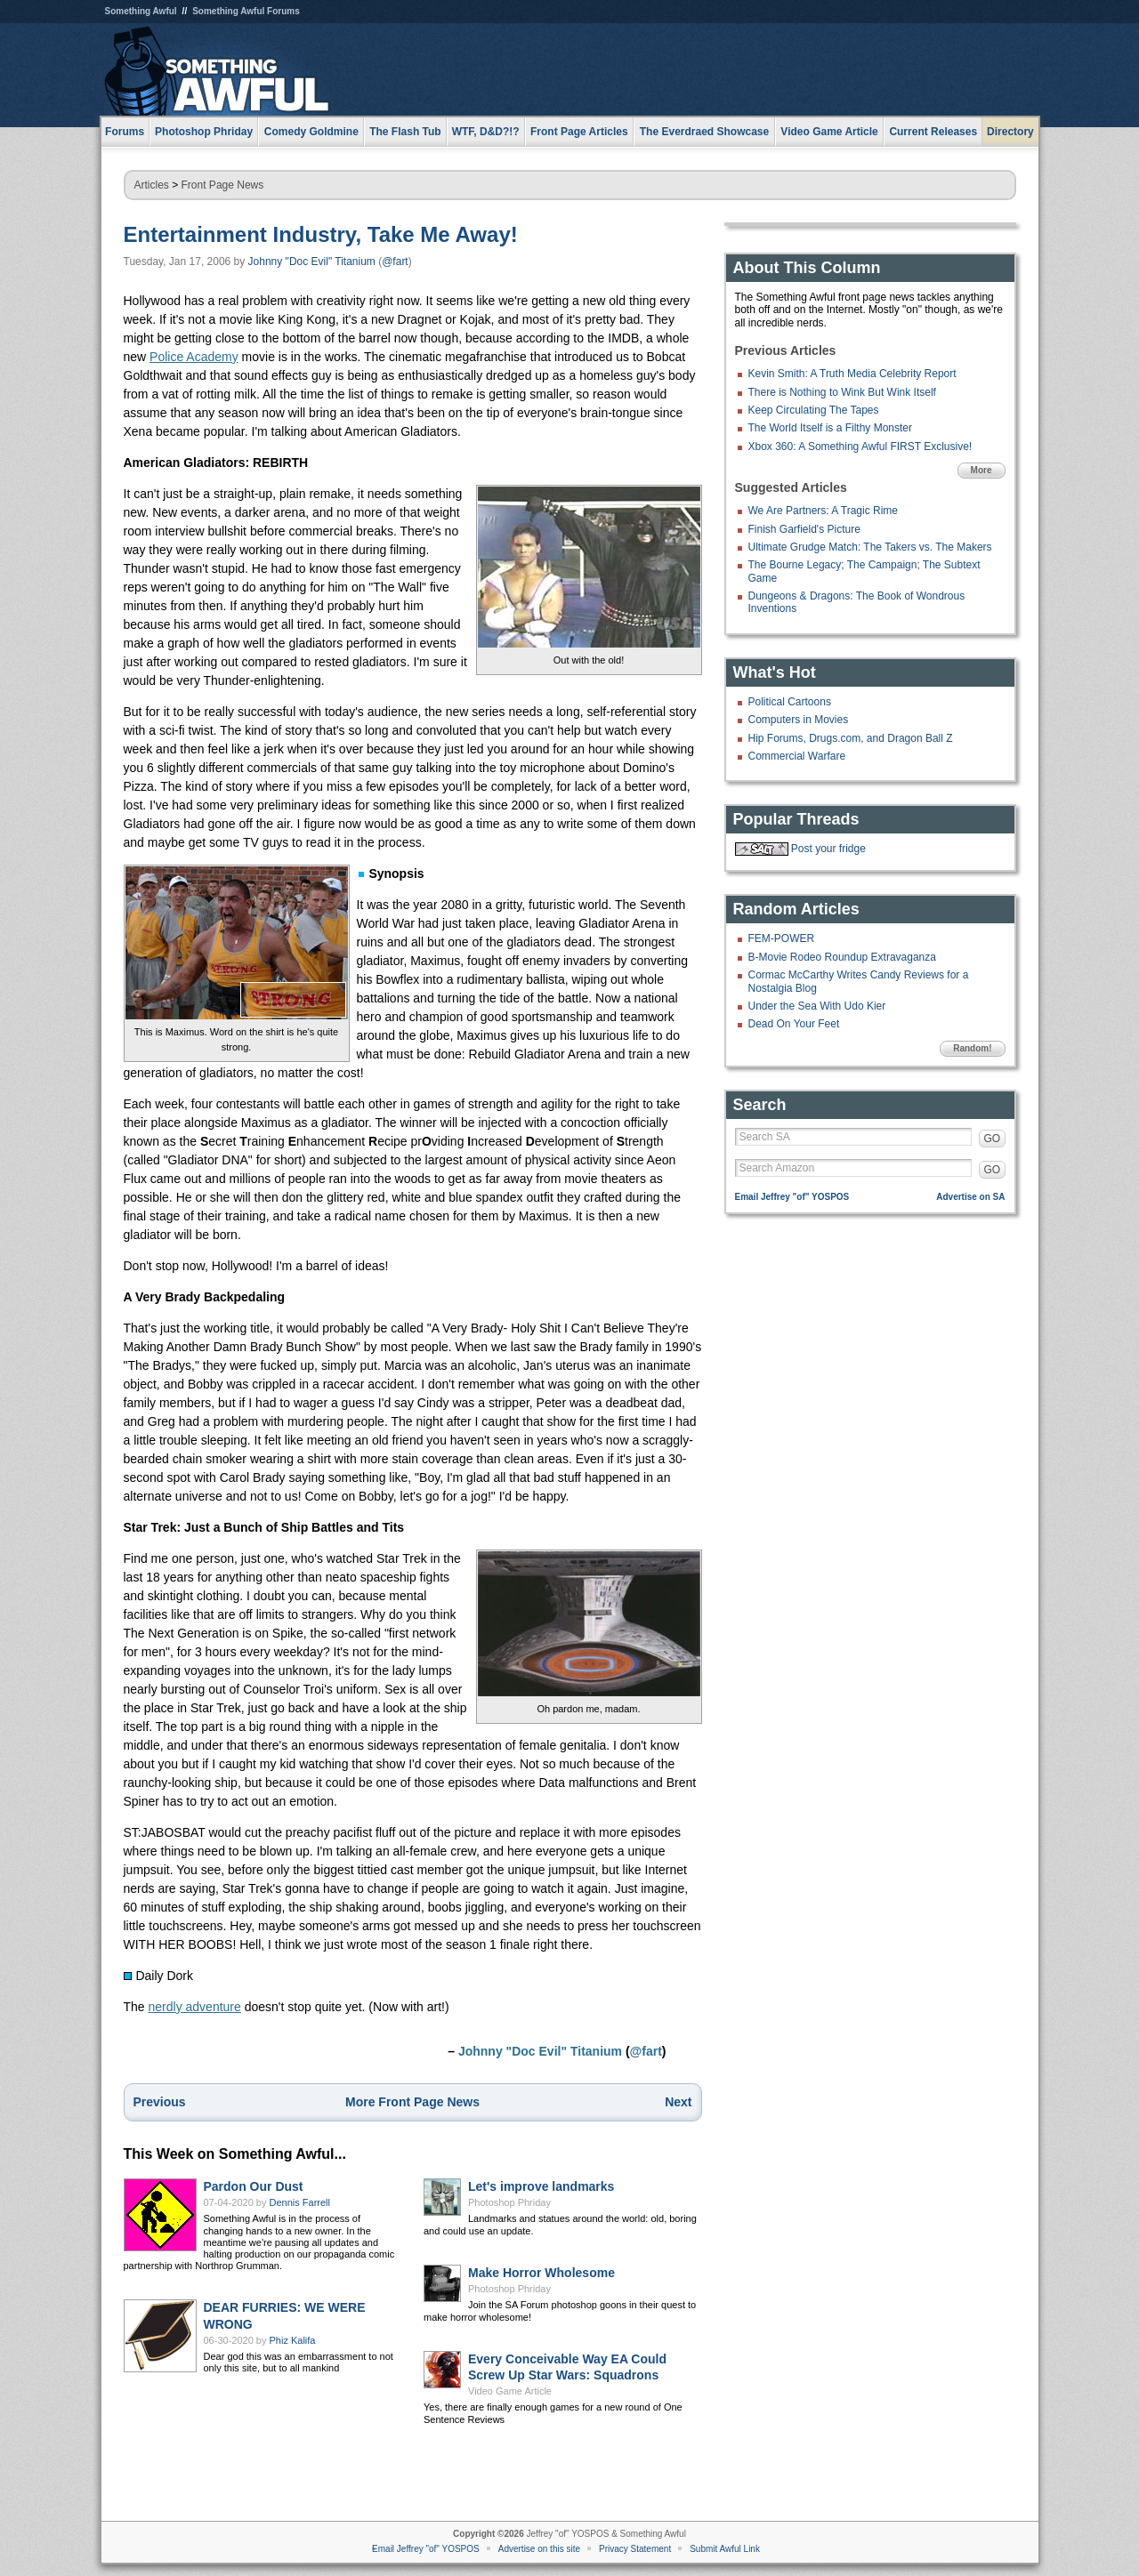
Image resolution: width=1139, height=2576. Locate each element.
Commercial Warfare (797, 756)
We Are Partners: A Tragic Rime (823, 510)
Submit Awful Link (725, 2549)
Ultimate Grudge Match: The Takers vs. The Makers (870, 547)
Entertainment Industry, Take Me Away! (321, 234)
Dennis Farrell (300, 2202)
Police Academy (193, 357)
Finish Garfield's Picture (804, 529)
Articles (151, 185)
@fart (395, 261)
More (981, 470)
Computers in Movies (798, 719)
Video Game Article (510, 2391)
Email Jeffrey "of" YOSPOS (792, 1197)
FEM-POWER (781, 938)
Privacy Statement (635, 2549)
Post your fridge (828, 848)
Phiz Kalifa (293, 2340)
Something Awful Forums (246, 11)
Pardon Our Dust (253, 2186)
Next (678, 2102)
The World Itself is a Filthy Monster (830, 428)
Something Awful (141, 11)
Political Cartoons (789, 702)
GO (992, 1138)
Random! (972, 1048)
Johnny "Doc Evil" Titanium (312, 261)
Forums (124, 131)
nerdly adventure (195, 2007)
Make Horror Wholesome (541, 2273)
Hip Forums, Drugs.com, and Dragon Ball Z (850, 738)
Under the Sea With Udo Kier (817, 1006)
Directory (1010, 131)
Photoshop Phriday (509, 2202)
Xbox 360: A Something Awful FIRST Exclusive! (860, 446)
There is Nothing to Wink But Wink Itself (842, 392)
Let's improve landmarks (541, 2186)
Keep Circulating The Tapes (813, 410)
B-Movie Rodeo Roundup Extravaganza (842, 957)
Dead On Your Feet (794, 1024)
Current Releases (933, 131)
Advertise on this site (539, 2549)
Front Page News (223, 185)
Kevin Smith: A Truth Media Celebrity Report (852, 373)
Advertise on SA (970, 1197)
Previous (159, 2102)
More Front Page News (412, 2102)
